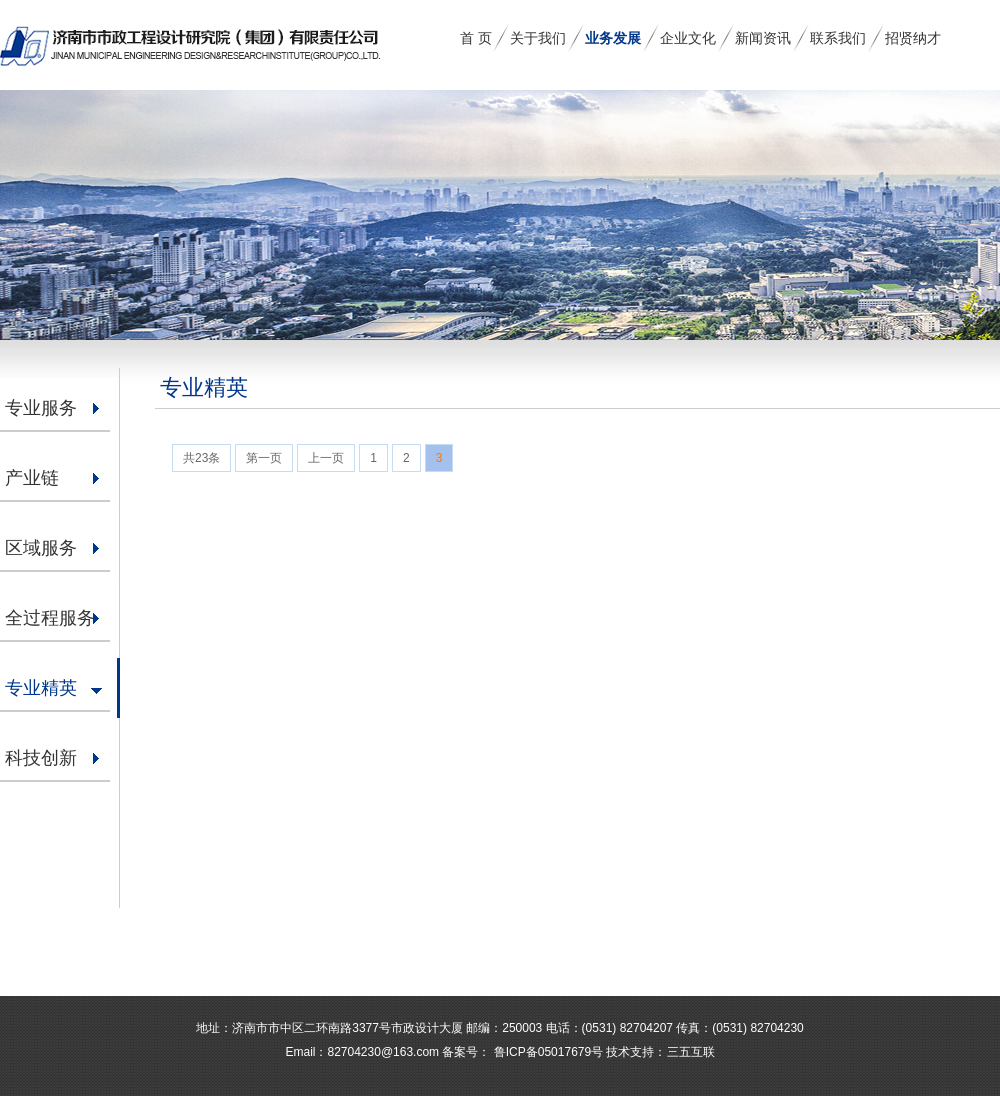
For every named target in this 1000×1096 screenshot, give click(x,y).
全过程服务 (50, 618)
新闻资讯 (763, 38)
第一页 (264, 458)
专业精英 (41, 688)
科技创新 (41, 758)
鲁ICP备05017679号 (546, 1052)
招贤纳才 (913, 38)
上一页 (326, 458)
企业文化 (688, 38)
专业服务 (41, 408)
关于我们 (538, 38)
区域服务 (41, 548)
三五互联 (691, 1052)
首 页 (476, 38)
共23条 (201, 458)
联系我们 (838, 38)
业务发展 (613, 38)
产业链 (32, 478)
